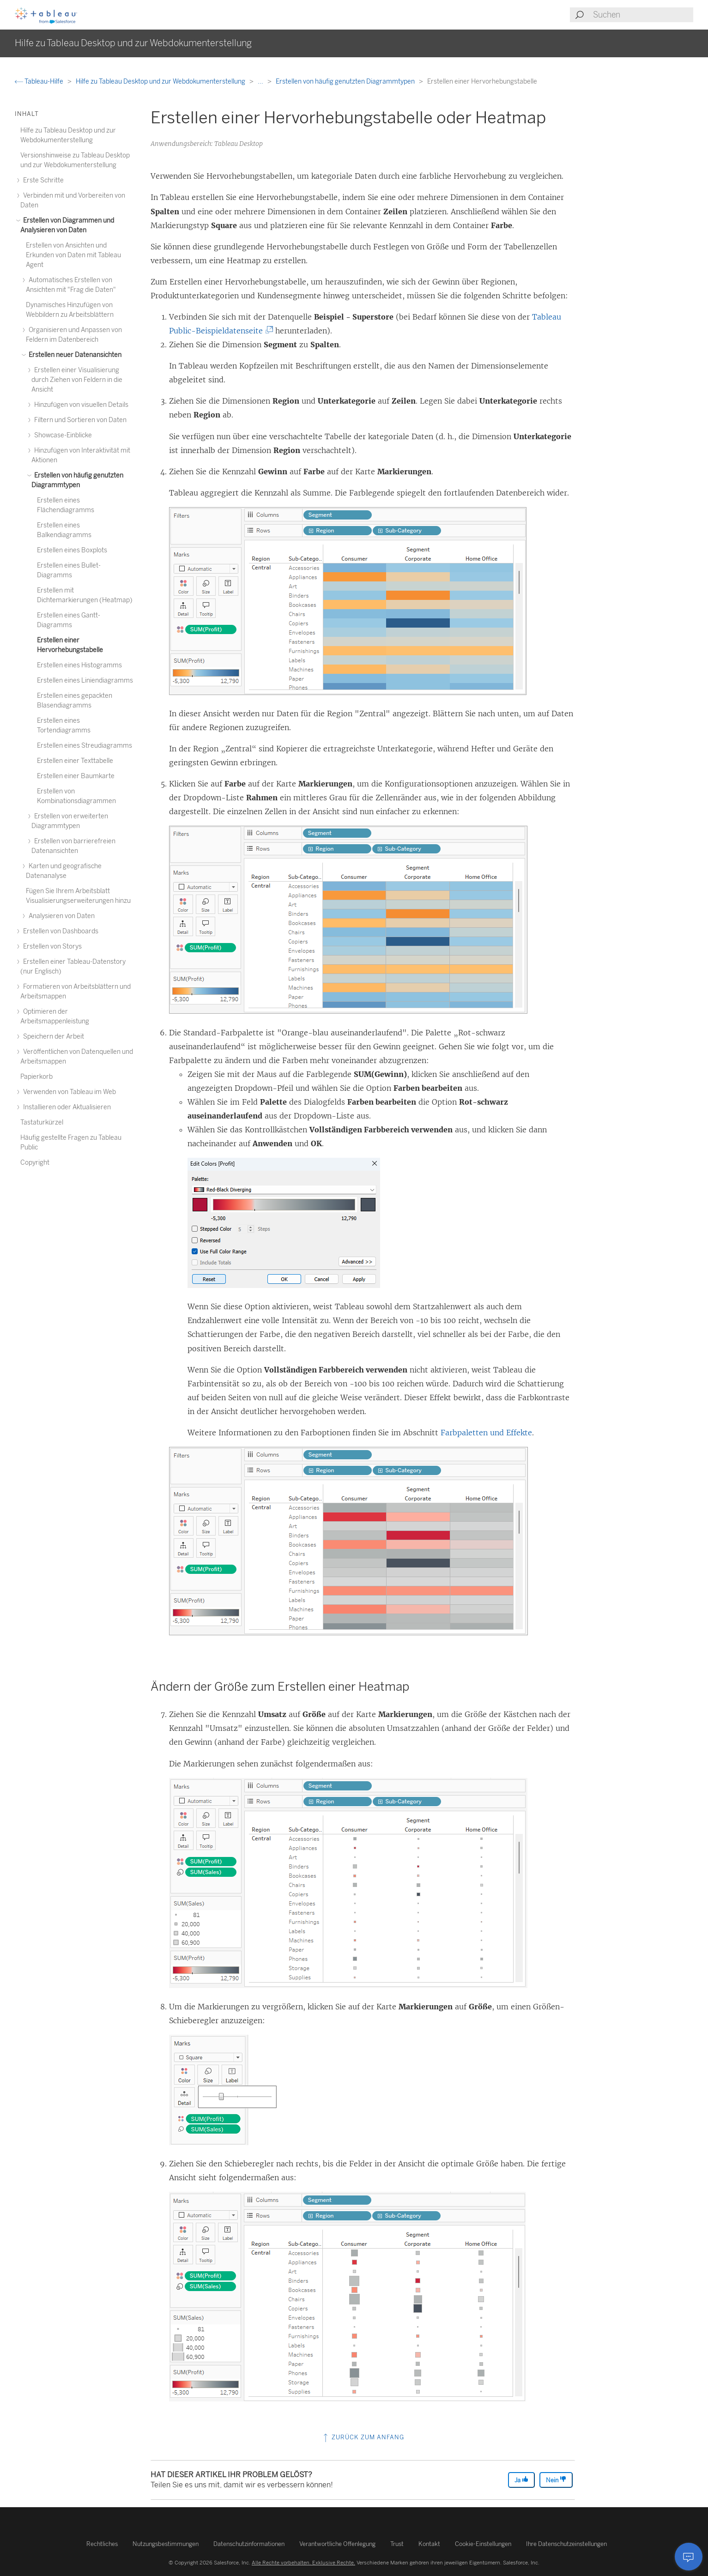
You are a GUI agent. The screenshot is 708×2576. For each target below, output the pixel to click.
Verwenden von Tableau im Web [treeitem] (68, 1092)
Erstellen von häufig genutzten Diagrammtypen (346, 81)
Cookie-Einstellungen (483, 2543)
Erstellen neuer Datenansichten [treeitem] (73, 355)
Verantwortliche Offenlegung (337, 2543)
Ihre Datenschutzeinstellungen (566, 2543)
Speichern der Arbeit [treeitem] (52, 1036)
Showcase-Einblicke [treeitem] (61, 435)
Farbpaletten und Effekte (486, 1432)
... (261, 81)
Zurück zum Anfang (362, 2437)
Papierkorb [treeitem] (36, 1077)
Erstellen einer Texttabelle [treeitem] (75, 761)
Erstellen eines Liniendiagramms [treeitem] (85, 680)
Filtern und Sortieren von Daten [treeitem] (79, 420)
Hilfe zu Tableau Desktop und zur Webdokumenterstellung (161, 81)
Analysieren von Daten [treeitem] (60, 916)
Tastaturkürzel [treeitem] (41, 1122)
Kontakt (429, 2543)
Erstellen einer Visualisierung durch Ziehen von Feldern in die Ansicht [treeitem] (76, 379)
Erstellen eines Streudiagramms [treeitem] (84, 746)
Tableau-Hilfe (40, 81)
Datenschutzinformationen (248, 2543)
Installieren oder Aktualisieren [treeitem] (65, 1107)
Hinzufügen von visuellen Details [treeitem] (79, 405)
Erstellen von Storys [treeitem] (51, 946)
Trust (397, 2543)
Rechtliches (102, 2543)
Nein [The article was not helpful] (556, 2480)
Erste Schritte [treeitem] (42, 180)
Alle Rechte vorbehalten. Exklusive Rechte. (303, 2562)
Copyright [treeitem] (34, 1163)
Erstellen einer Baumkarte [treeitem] (76, 776)
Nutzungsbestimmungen (166, 2543)
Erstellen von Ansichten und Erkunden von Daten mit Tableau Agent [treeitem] (73, 255)
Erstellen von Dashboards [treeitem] (59, 931)
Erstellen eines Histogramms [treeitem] (79, 665)
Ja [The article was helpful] (521, 2480)
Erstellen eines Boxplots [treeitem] (72, 550)
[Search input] (642, 14)
